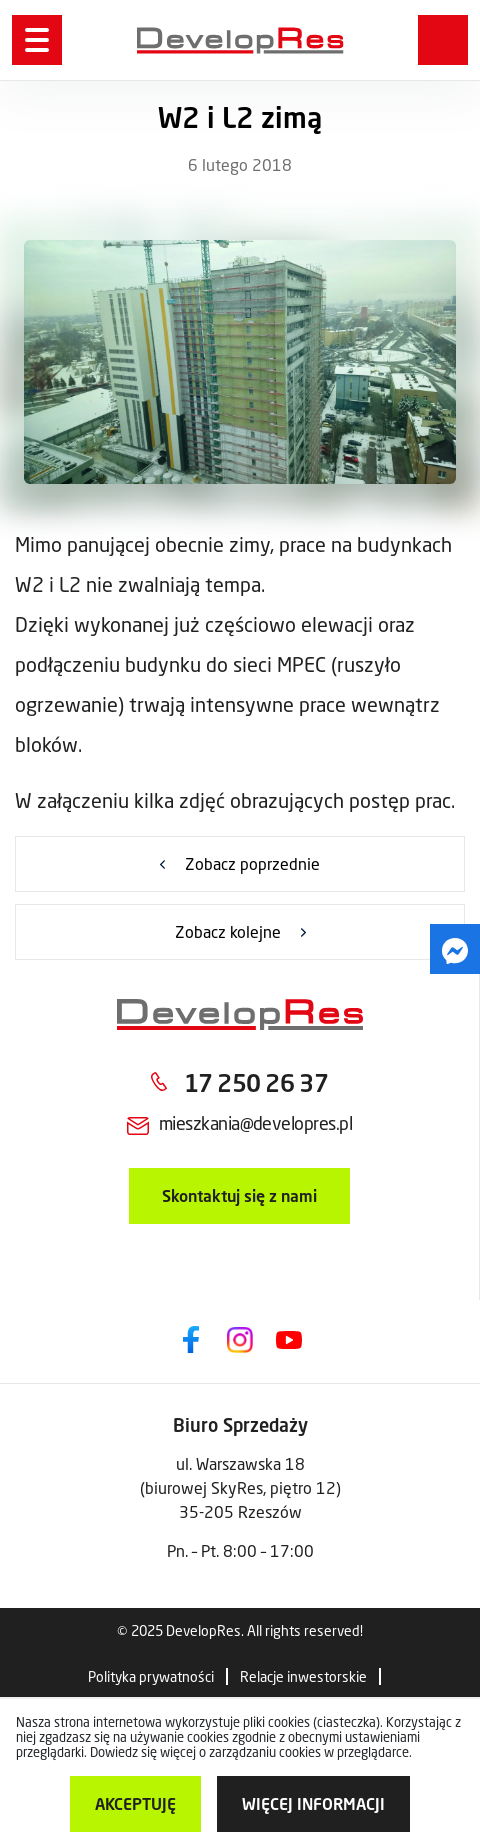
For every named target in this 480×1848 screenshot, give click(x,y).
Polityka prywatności (151, 1676)
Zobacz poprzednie (252, 863)
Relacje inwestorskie (303, 1676)
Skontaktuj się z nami (239, 1195)
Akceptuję (135, 1803)
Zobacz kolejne (228, 931)
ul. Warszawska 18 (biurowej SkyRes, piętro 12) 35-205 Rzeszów (240, 1487)
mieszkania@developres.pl (255, 1123)
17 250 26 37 (256, 1082)
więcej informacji (313, 1803)
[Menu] (37, 40)
